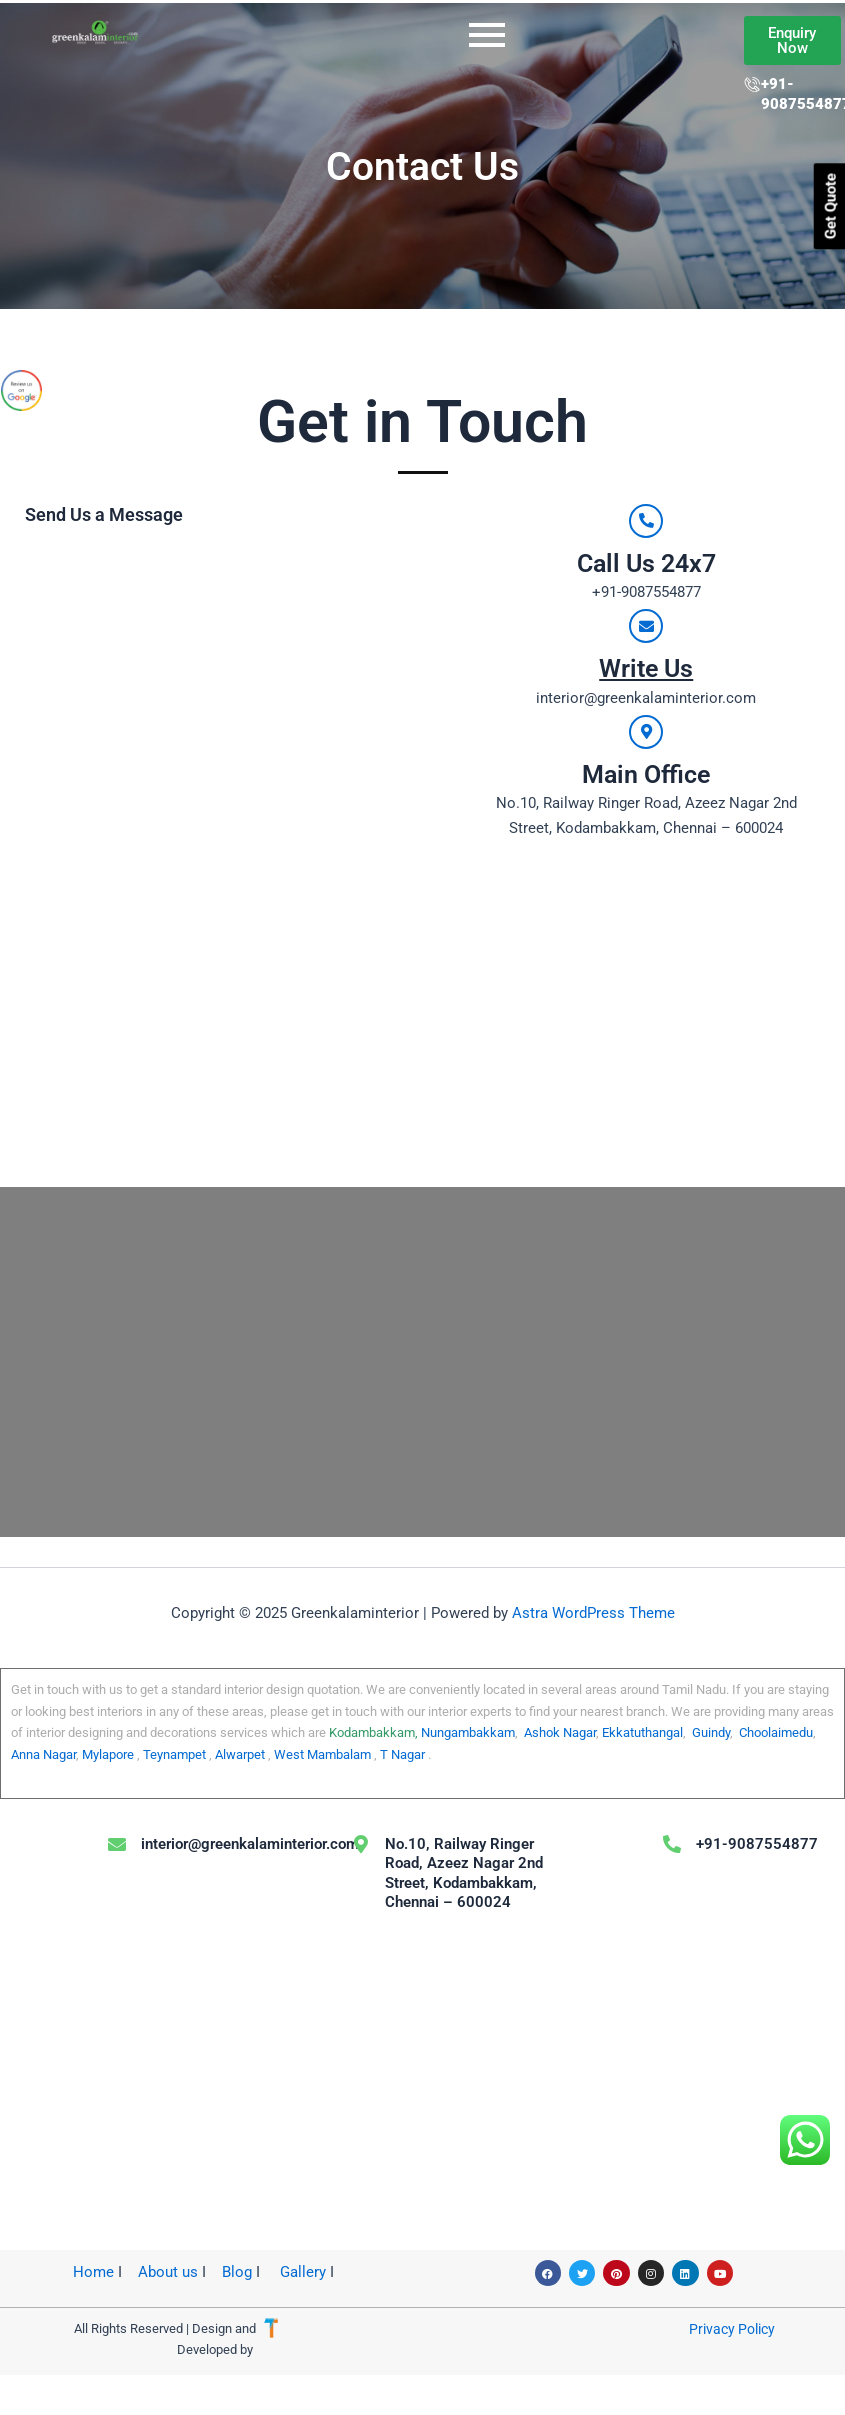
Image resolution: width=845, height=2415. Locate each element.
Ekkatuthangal (642, 1732)
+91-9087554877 (757, 1844)
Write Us (646, 668)
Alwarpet (240, 1754)
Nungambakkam (468, 1732)
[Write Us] (646, 626)
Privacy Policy (732, 2329)
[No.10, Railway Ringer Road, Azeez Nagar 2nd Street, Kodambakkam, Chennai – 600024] (422, 1362)
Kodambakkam (372, 1732)
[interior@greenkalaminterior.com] (117, 1844)
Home (93, 2272)
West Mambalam (322, 1754)
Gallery (303, 2272)
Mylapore (106, 1754)
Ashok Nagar (560, 1732)
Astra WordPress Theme (593, 1613)
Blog (237, 2272)
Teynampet (174, 1754)
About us (166, 2272)
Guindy (711, 1732)
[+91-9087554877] (672, 1844)
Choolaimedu (776, 1732)
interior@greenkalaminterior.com (250, 1844)
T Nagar (402, 1754)
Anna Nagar (43, 1754)
